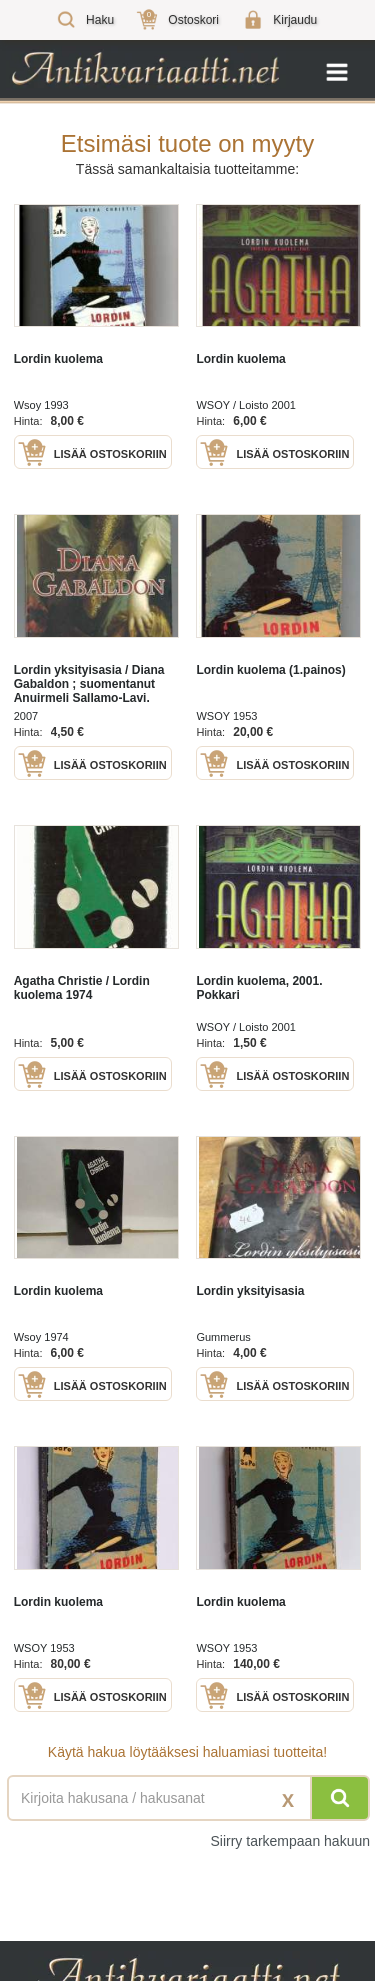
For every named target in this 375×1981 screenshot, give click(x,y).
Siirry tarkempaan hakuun (290, 1841)
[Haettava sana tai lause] (187, 1798)
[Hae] (340, 1798)
